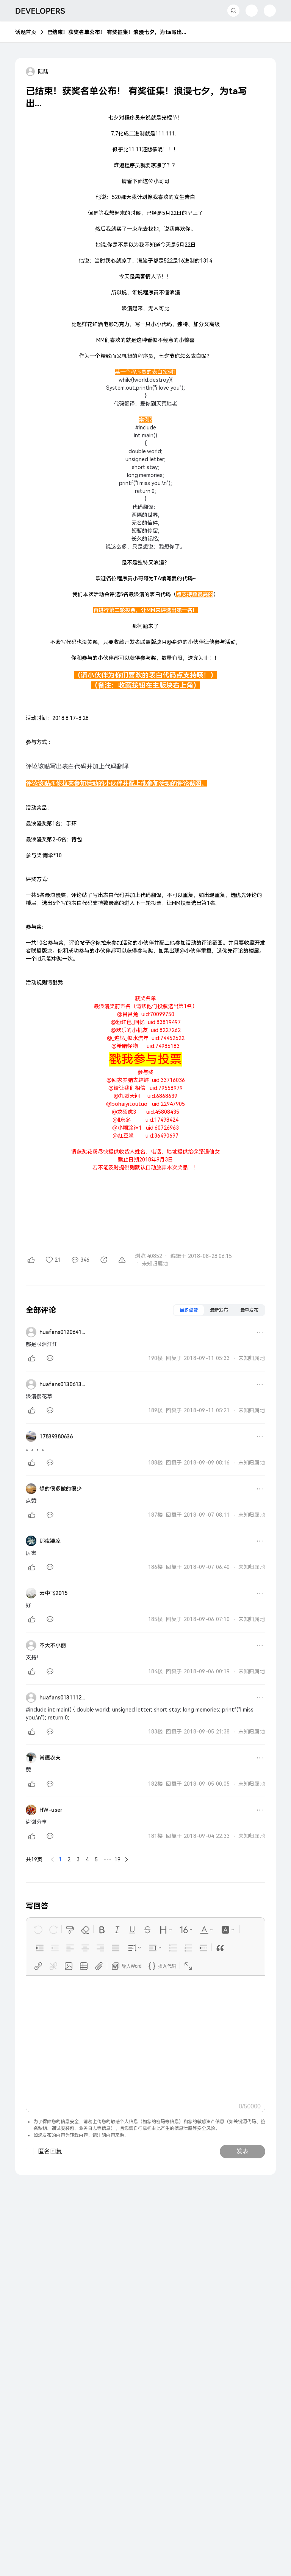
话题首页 (25, 32)
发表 (242, 2151)
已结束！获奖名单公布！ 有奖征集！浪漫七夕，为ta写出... (116, 32)
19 (117, 1859)
